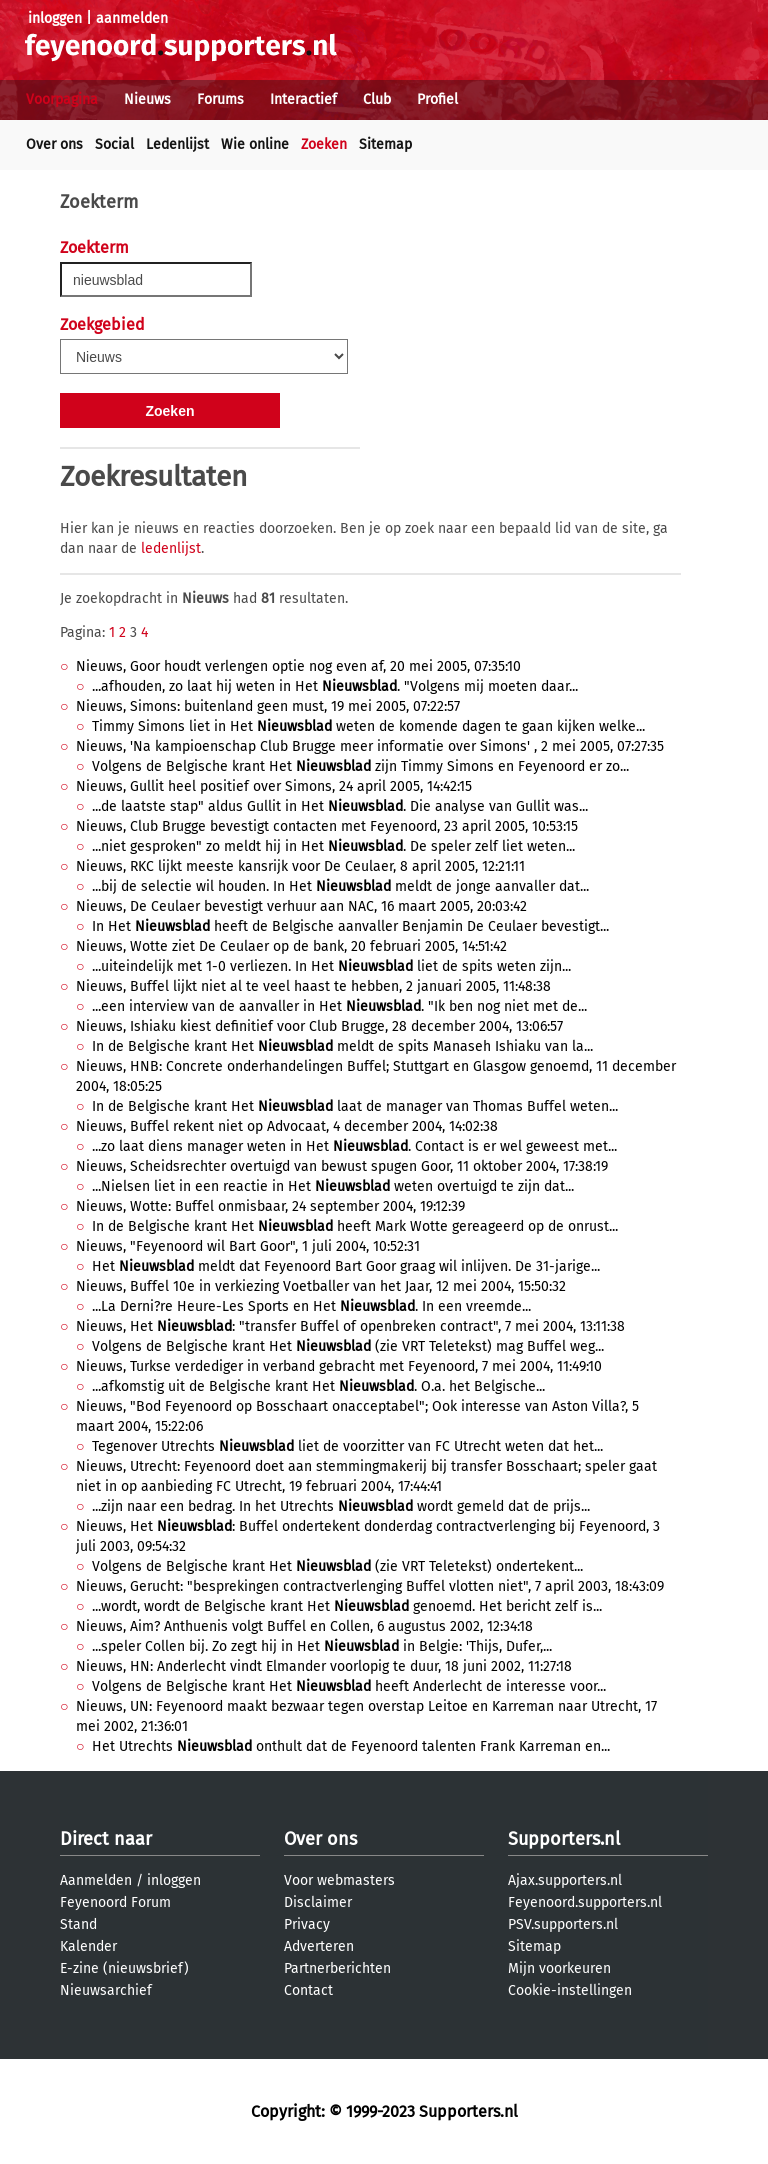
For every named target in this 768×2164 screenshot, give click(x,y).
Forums (220, 99)
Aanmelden (96, 1880)
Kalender (88, 1946)
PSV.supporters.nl (563, 1924)
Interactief (303, 99)
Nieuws (147, 99)
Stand (78, 1924)
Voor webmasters (339, 1880)
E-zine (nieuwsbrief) (124, 1968)
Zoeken (324, 144)
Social (114, 144)
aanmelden (132, 18)
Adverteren (319, 1946)
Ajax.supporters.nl (565, 1880)
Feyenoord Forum (115, 1902)
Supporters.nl (564, 1839)
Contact (308, 1990)
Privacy (307, 1924)
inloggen (55, 18)
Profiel (437, 99)
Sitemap (385, 144)
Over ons (54, 144)
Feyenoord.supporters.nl (585, 1902)
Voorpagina (62, 99)
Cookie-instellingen (570, 1990)
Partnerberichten (337, 1968)
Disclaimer (318, 1902)
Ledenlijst (177, 144)
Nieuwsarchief (106, 1990)
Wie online (255, 144)
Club (377, 99)
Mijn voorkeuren (559, 1968)
